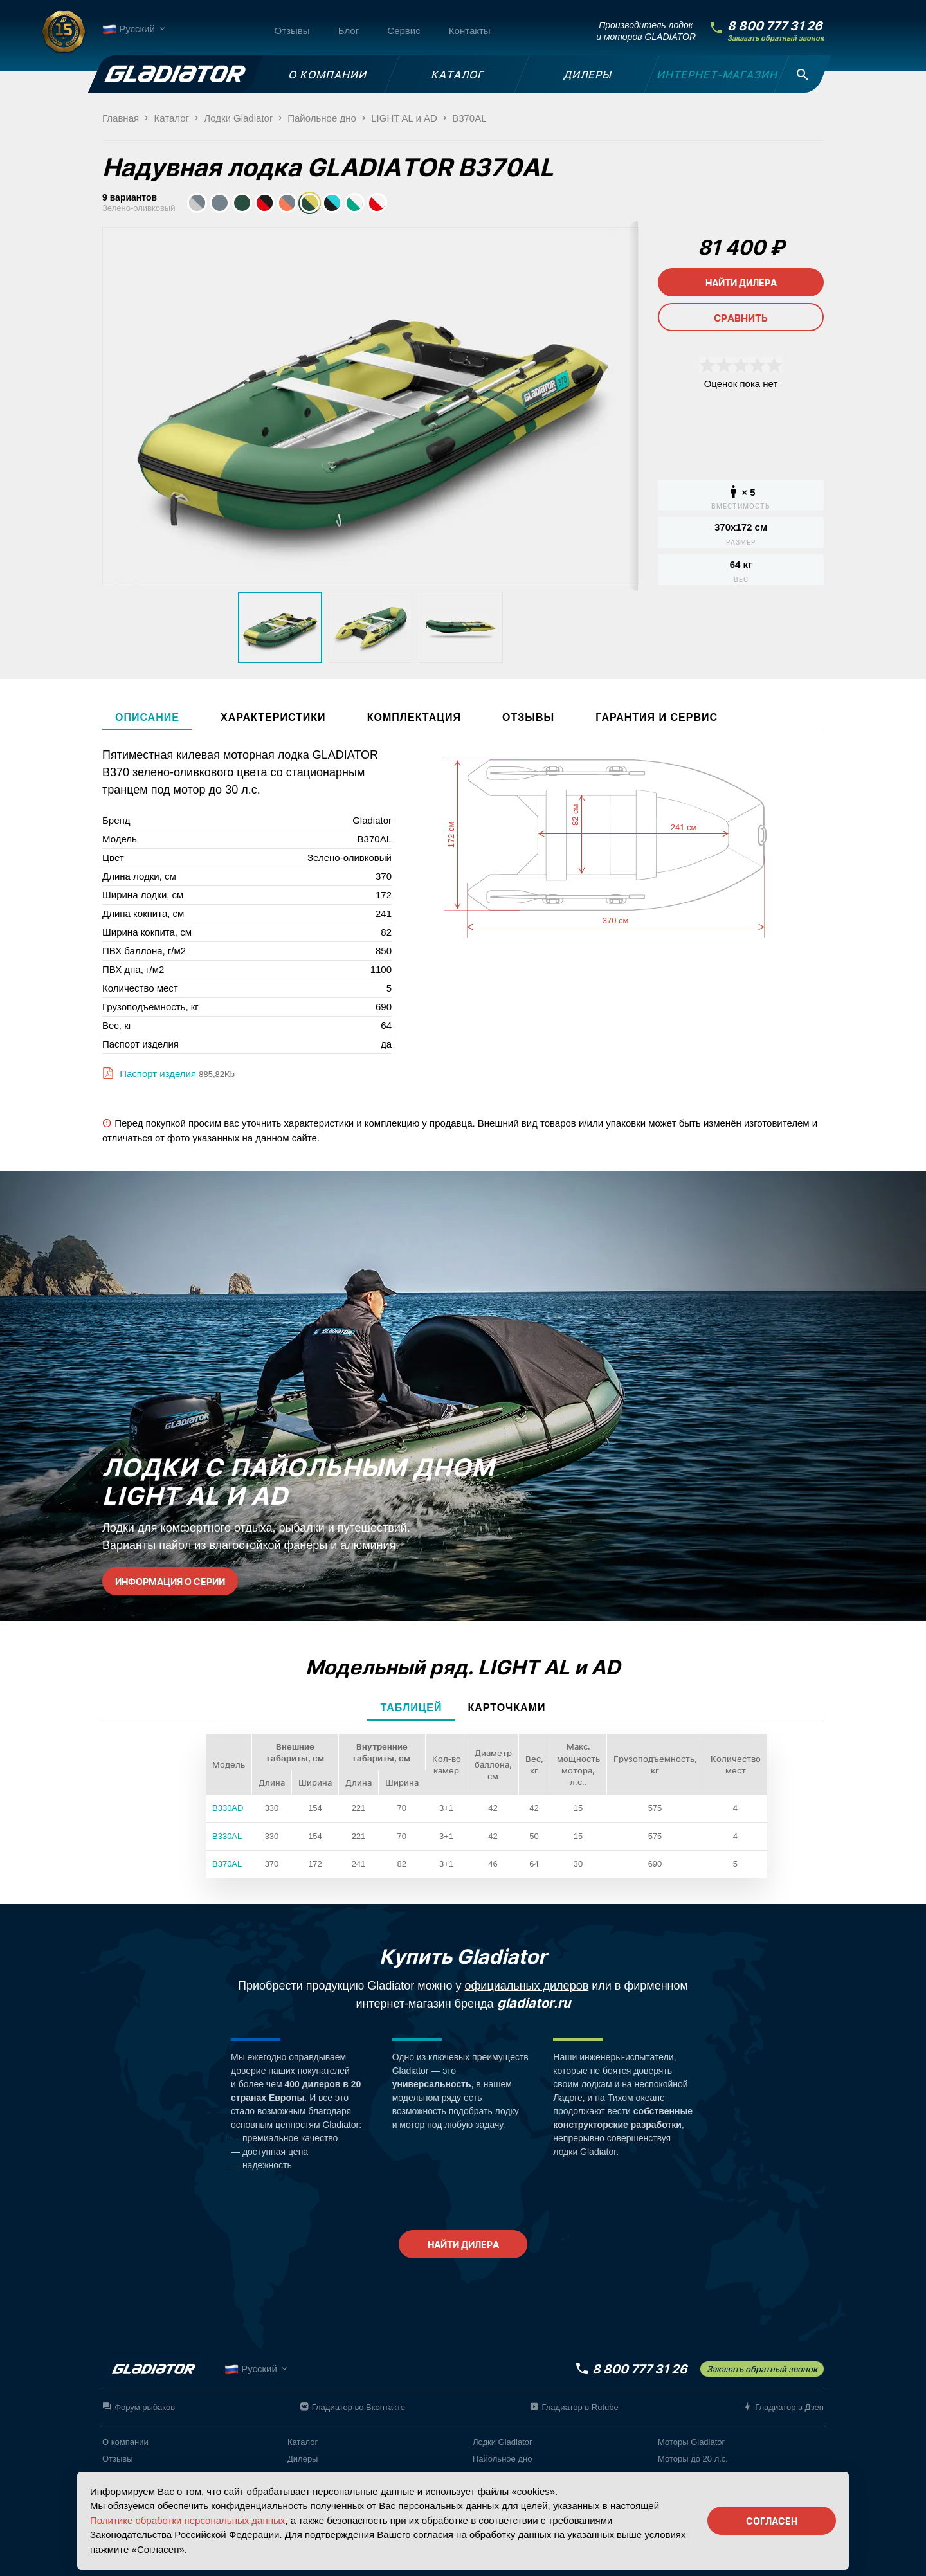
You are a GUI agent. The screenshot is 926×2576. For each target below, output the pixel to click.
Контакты (470, 30)
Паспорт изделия (156, 1073)
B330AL (227, 1836)
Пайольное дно (502, 2458)
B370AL (227, 1864)
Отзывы (292, 30)
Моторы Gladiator (691, 2442)
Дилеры (302, 2458)
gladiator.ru (533, 2003)
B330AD (227, 1808)
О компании (125, 2442)
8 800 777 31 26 (774, 26)
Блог (348, 30)
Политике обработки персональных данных (187, 2520)
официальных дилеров (527, 1985)
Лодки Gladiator (502, 2442)
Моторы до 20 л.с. (693, 2458)
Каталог (302, 2442)
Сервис (403, 30)
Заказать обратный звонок (775, 38)
